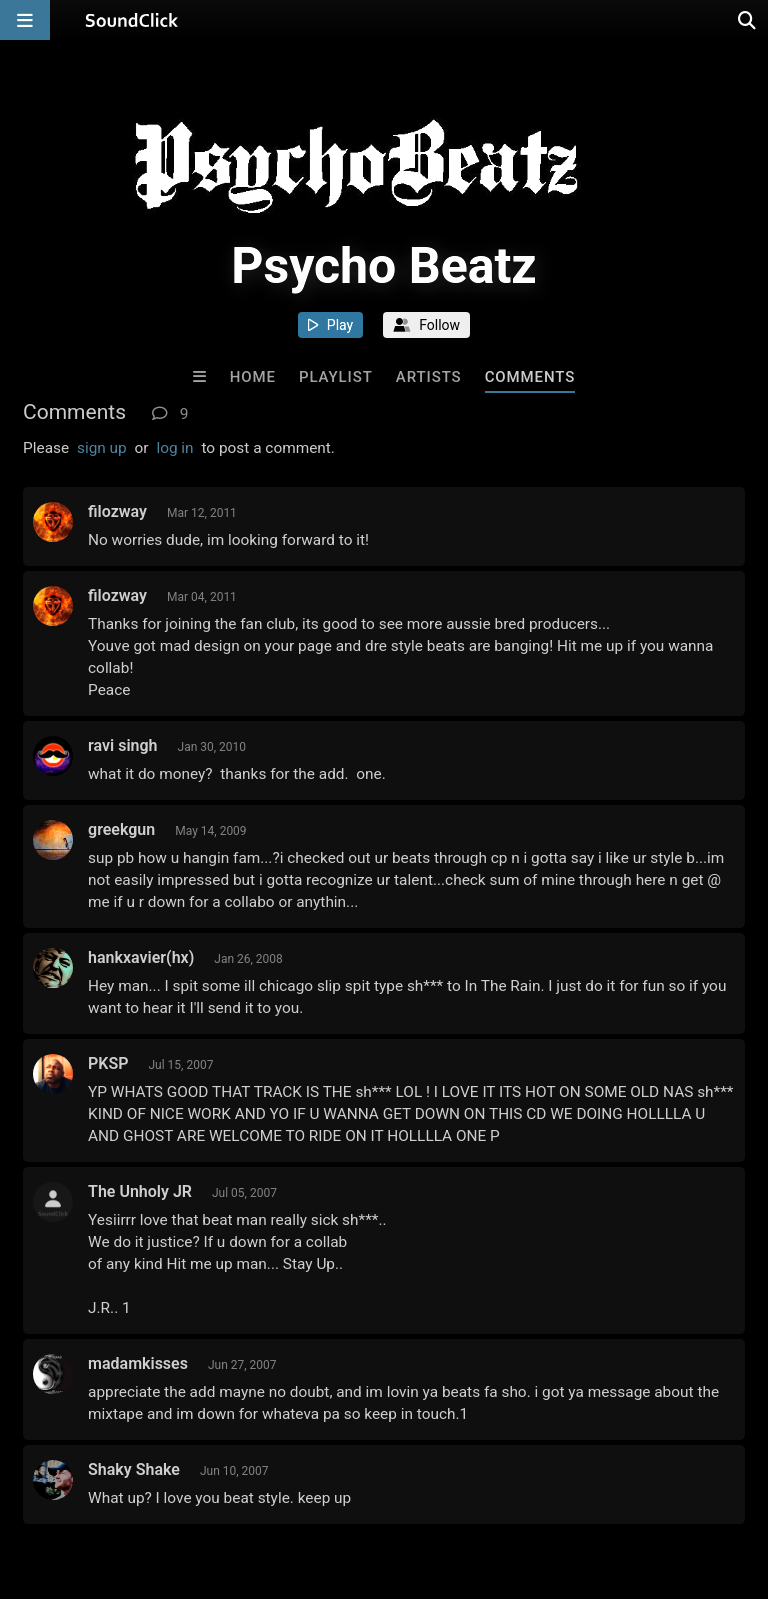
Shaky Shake (134, 1469)
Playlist (336, 377)
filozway (117, 511)
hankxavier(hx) (141, 957)
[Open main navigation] (25, 20)
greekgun (121, 829)
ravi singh (122, 745)
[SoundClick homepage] (132, 20)
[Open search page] (748, 20)
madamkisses (138, 1363)
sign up (102, 448)
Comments (530, 377)
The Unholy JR (140, 1191)
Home (253, 377)
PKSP (108, 1063)
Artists (429, 377)
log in (174, 448)
